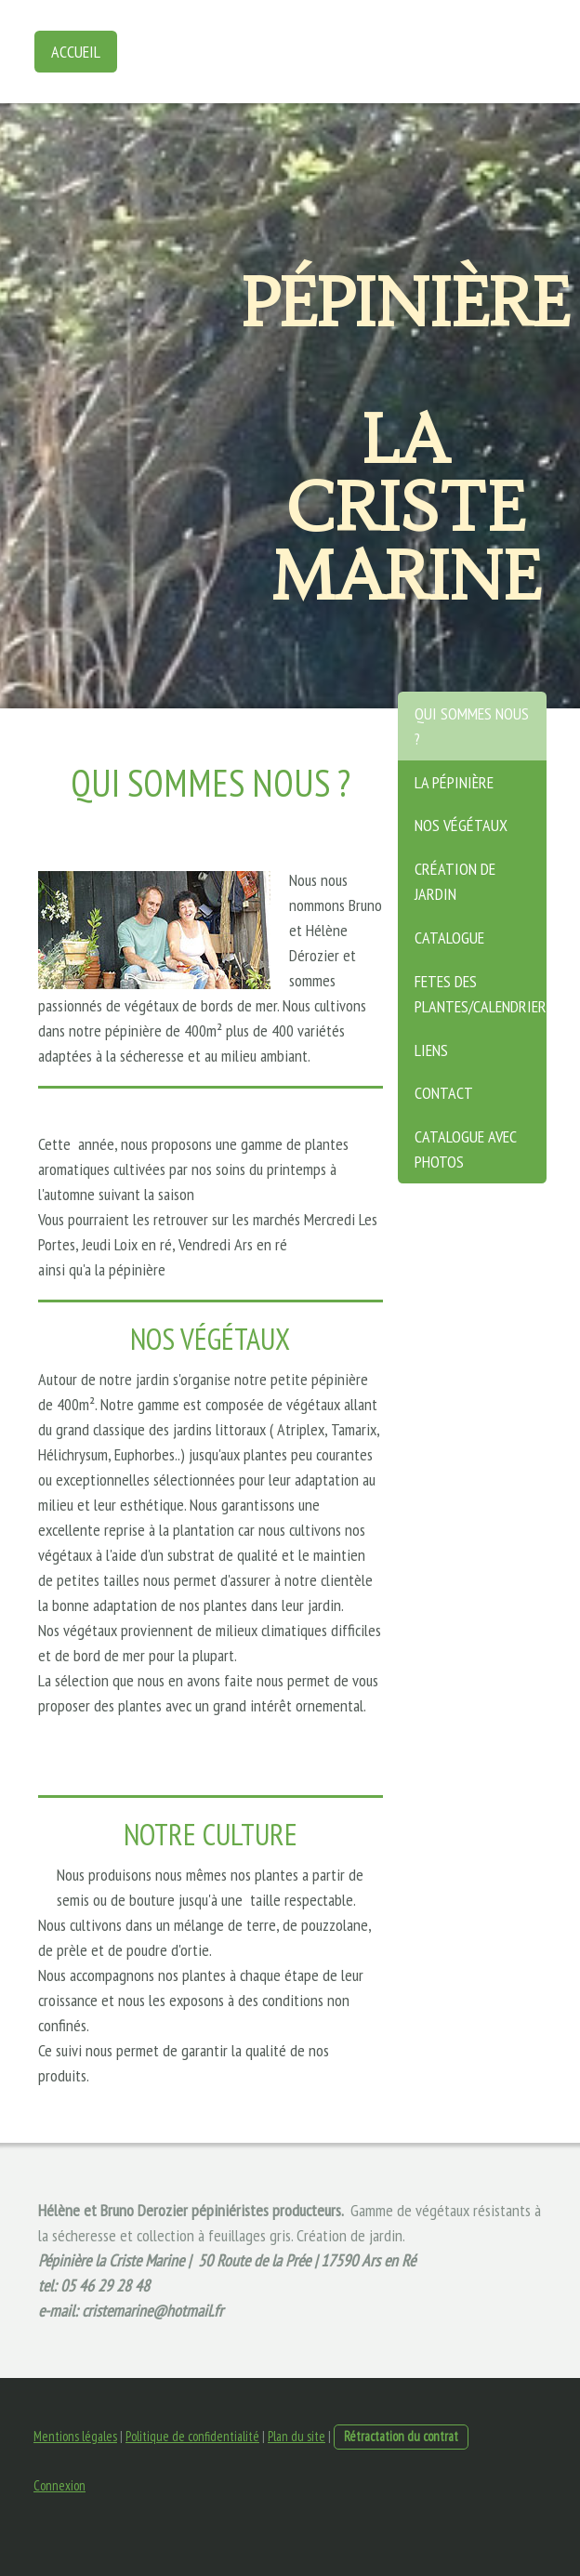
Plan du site (296, 2436)
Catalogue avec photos (466, 1149)
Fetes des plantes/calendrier (481, 994)
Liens (431, 1050)
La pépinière (454, 782)
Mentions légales (75, 2436)
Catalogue (449, 937)
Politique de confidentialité (192, 2436)
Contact (444, 1092)
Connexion (59, 2485)
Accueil (75, 51)
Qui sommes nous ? (472, 726)
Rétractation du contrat (401, 2436)
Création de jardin (455, 881)
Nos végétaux (461, 825)
